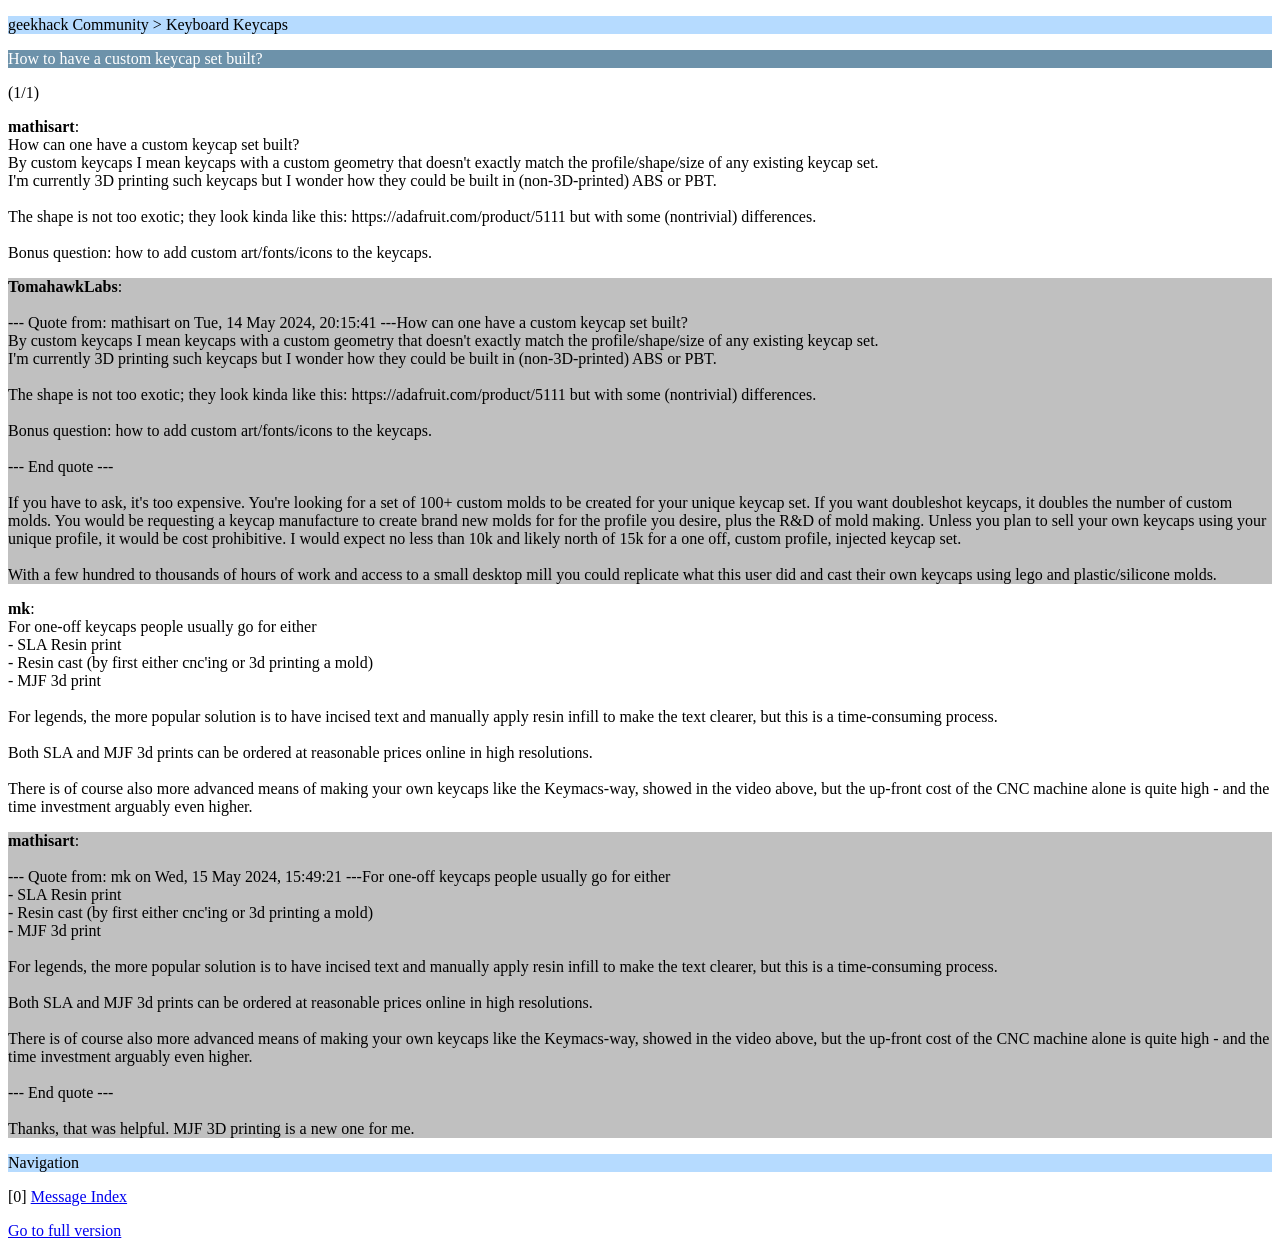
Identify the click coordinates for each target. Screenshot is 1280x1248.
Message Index (79, 1196)
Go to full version (64, 1230)
